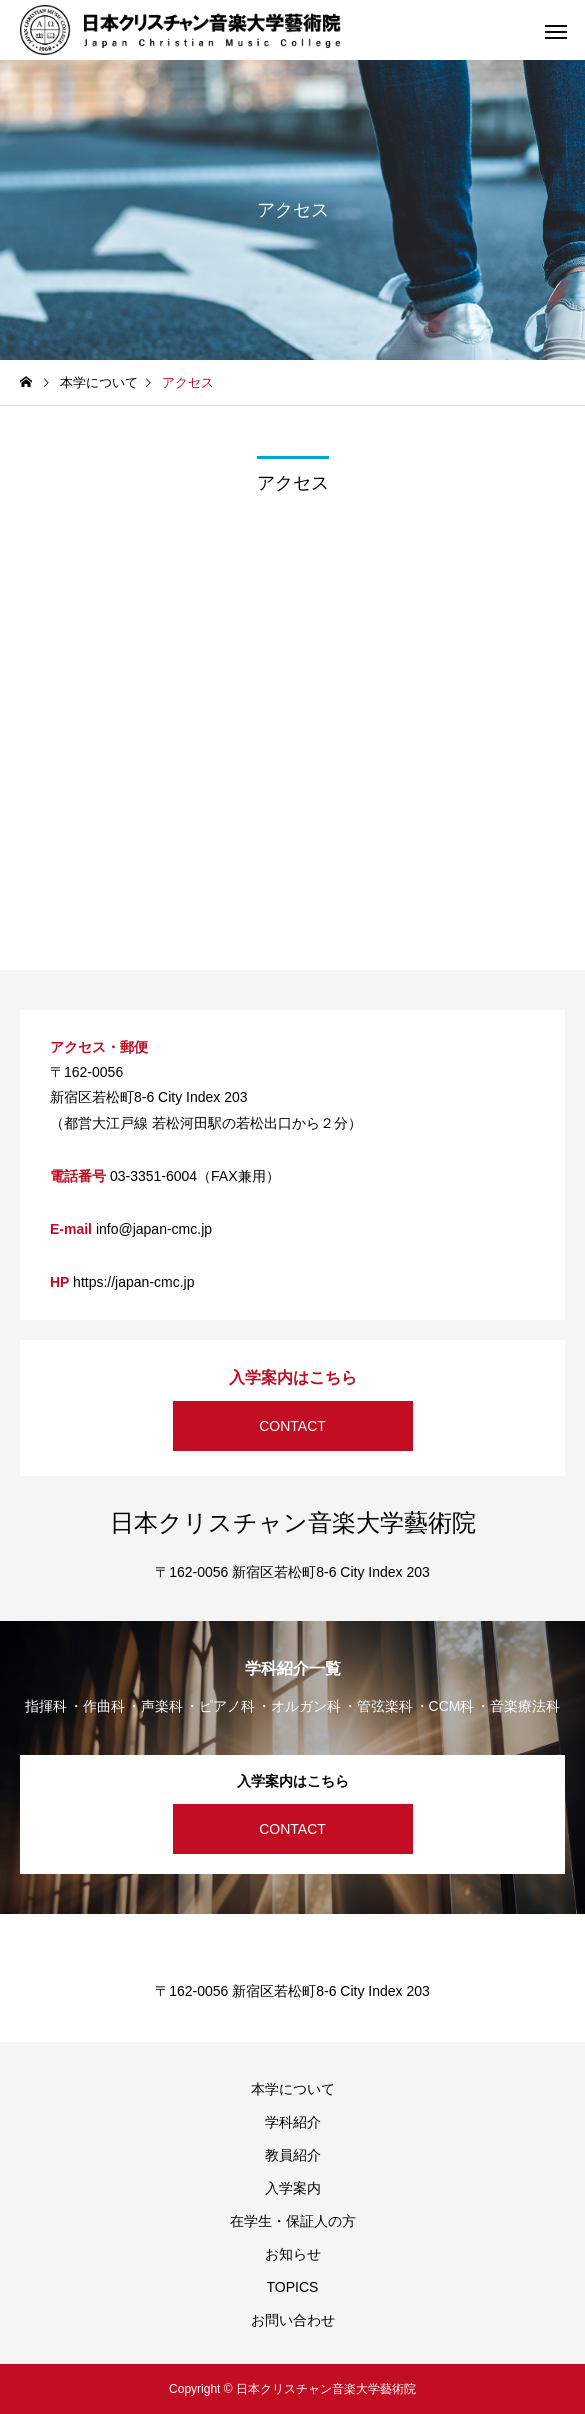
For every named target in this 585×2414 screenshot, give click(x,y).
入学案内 (293, 2188)
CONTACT (292, 1426)
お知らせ (293, 2254)
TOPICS (293, 2287)
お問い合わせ (293, 2320)
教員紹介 (293, 2155)
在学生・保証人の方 (293, 2221)
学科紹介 (293, 2122)
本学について (293, 2089)
